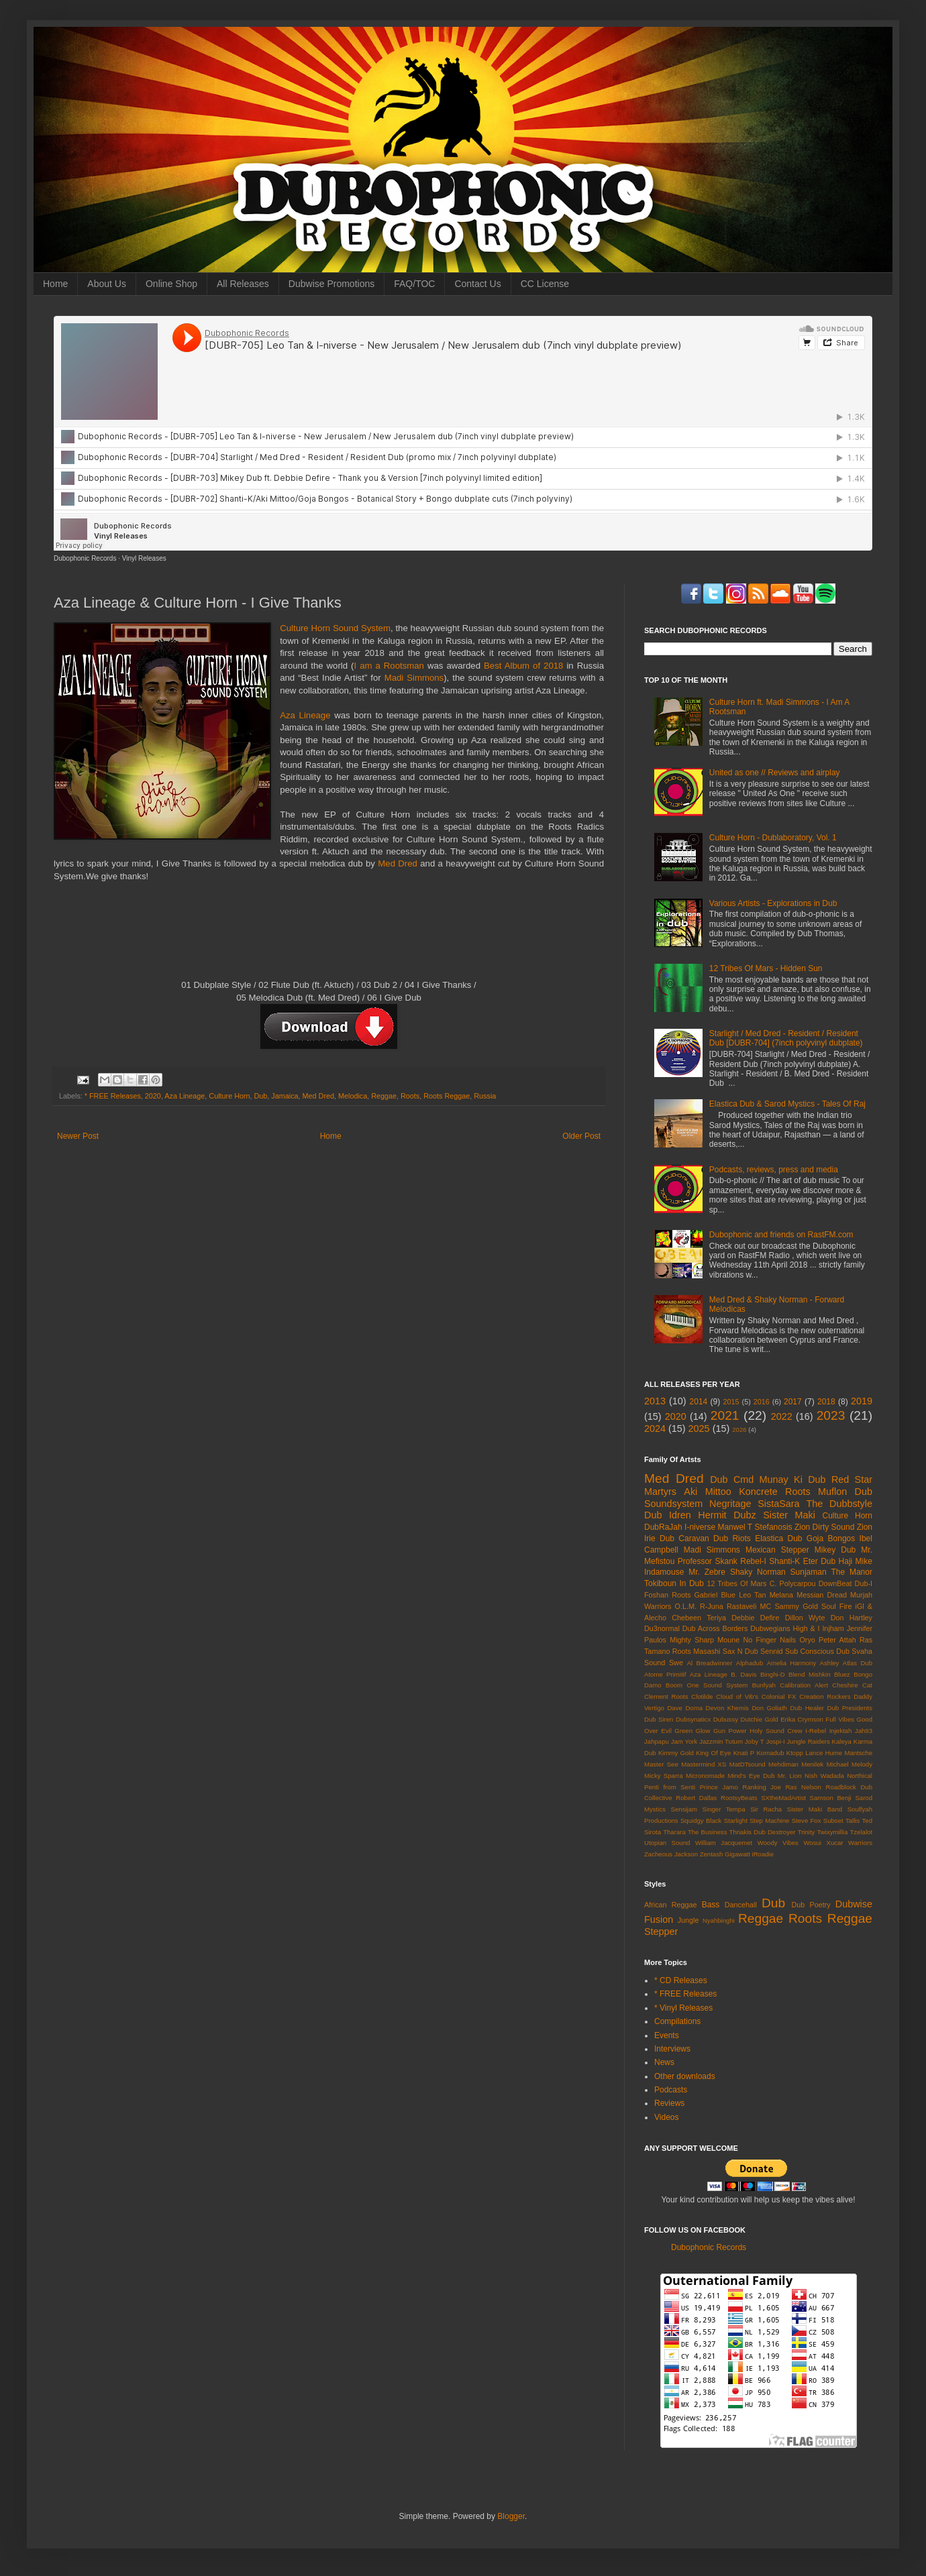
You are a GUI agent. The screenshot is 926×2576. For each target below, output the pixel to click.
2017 (793, 1401)
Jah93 (863, 1730)
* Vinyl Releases (683, 2008)
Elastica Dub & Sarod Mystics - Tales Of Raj (787, 1104)
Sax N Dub (740, 1651)
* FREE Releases (113, 1096)
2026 (739, 1429)
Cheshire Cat (852, 1685)
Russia (485, 1096)
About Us (106, 283)
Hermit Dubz (727, 1515)
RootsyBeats (739, 1797)
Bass (711, 1904)
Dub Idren (667, 1515)
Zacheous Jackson (671, 1854)
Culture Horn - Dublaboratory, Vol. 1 (773, 837)
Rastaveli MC (749, 1606)
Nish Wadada (824, 1775)
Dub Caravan (684, 1538)
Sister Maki (789, 1515)
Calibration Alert (803, 1685)
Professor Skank (707, 1561)
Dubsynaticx (693, 1719)
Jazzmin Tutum (721, 1741)
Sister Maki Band (814, 1809)
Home (55, 283)
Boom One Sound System (707, 1685)
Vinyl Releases (144, 558)
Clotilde (702, 1696)
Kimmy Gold (676, 1752)
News (664, 2062)
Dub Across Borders (715, 1628)
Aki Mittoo (707, 1491)
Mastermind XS (703, 1764)
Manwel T (734, 1527)
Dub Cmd (732, 1479)
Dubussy (725, 1719)
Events (666, 2035)
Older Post (581, 1136)
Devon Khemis (727, 1708)
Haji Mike (855, 1561)
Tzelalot (861, 1832)
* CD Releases (680, 1980)
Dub (261, 1096)
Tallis (852, 1820)
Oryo (807, 1640)
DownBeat (835, 1583)
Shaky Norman (758, 1572)
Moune (728, 1640)
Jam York (684, 1741)
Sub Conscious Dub (817, 1651)
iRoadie (763, 1854)
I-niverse (699, 1527)
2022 (781, 1416)
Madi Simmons (414, 678)
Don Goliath (769, 1708)
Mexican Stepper (777, 1550)
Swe (676, 1663)
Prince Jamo (719, 1787)
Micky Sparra (663, 1775)
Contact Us (477, 283)
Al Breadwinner (710, 1663)
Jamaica (284, 1096)
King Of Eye (713, 1752)
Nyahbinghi (719, 1920)
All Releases (243, 283)
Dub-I (863, 1583)
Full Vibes (839, 1719)
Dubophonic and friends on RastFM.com (781, 1234)
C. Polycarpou (793, 1583)
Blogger (511, 2516)
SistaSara (778, 1503)
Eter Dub (819, 1561)
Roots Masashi (696, 1651)
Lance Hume (823, 1752)
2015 (731, 1402)
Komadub (770, 1752)
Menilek (812, 1764)
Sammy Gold (796, 1606)
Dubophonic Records (85, 558)
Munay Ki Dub (793, 1479)
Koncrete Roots (775, 1491)
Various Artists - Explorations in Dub (773, 903)
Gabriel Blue (714, 1595)
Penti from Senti (669, 1787)
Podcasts (670, 2089)
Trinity (806, 1832)
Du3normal (662, 1628)
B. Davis (743, 1674)
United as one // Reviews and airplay (774, 772)
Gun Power (730, 1730)
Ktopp (794, 1752)
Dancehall (741, 1905)
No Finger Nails (769, 1640)
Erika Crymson (801, 1719)
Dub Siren (658, 1719)
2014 (699, 1401)
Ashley (829, 1663)
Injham (832, 1628)
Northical (859, 1775)
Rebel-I (753, 1561)
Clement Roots (666, 1696)
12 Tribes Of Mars (736, 1583)
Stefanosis (773, 1527)
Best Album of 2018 (523, 666)
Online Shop (171, 283)
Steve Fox (806, 1820)
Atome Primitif (665, 1674)
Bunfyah (764, 1685)
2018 (826, 1401)
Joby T (754, 1741)
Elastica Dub (778, 1538)
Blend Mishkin (809, 1674)
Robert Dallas (696, 1797)
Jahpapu (656, 1741)
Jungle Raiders (808, 1741)
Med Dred (397, 863)
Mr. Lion (790, 1775)
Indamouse (664, 1572)
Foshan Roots (667, 1595)
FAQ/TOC (414, 283)
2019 (861, 1401)
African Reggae (670, 1905)
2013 (655, 1401)
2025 (699, 1428)
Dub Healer (807, 1708)
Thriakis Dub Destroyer (762, 1832)
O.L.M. (686, 1606)
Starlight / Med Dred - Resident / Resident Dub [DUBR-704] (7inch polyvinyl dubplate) (786, 1038)
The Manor (851, 1572)
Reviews (669, 2103)
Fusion (658, 1919)
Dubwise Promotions (331, 283)
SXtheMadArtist (783, 1797)
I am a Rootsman (389, 666)
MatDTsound (747, 1764)
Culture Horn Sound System (335, 628)
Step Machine (769, 1820)
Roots (410, 1096)
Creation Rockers (824, 1696)
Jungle (688, 1920)
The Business (707, 1832)
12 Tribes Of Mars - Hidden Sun (766, 968)
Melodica (352, 1096)
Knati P (744, 1752)
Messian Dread (821, 1595)
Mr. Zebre (706, 1572)
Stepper (661, 1931)
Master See (661, 1764)
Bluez (842, 1674)
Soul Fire (836, 1606)
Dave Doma (685, 1708)
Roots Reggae (446, 1096)
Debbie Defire (755, 1618)
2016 (762, 1402)
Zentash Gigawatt (725, 1854)
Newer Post (78, 1136)
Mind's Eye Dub (750, 1775)
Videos (666, 2117)
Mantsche (858, 1752)
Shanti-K (784, 1561)
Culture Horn (229, 1096)
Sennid (771, 1651)
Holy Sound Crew (776, 1730)
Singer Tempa (724, 1809)
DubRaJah (663, 1527)
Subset (833, 1820)
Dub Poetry (811, 1905)
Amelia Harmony (792, 1663)
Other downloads (684, 2076)
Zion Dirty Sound (824, 1527)
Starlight (736, 1820)
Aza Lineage (305, 715)
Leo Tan (752, 1595)
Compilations (677, 2021)
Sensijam (684, 1809)
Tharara (674, 1832)
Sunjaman (808, 1572)
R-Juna (711, 1606)
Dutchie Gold (759, 1719)
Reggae (384, 1096)
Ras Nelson (803, 1787)
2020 (153, 1096)
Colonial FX (779, 1696)
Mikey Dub (835, 1550)
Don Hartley (851, 1618)
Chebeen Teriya (699, 1618)
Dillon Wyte (805, 1618)
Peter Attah (837, 1640)
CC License (545, 283)
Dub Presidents (849, 1708)
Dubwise (853, 1904)
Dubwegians (770, 1628)
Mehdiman (783, 1764)
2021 (725, 1415)
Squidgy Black (700, 1820)
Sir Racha (766, 1809)
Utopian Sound (667, 1842)
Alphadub (750, 1663)
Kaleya (842, 1741)
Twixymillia (832, 1832)
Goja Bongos (831, 1538)
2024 (655, 1428)
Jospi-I (775, 1741)
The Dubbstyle (839, 1503)
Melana (781, 1595)
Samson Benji (831, 1797)
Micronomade (705, 1775)
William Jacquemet (723, 1842)
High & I (805, 1628)
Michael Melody (849, 1764)
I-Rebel (815, 1730)
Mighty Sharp (692, 1640)
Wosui (812, 1842)
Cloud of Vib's (737, 1696)
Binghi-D (772, 1674)
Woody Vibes (778, 1842)
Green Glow (692, 1730)
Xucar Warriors (849, 1842)
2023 (831, 1415)
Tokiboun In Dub (674, 1583)
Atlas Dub (857, 1663)
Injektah (840, 1730)
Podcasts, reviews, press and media (773, 1169)
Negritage (730, 1503)
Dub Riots (732, 1538)
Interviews (672, 2049)
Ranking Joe (762, 1787)
